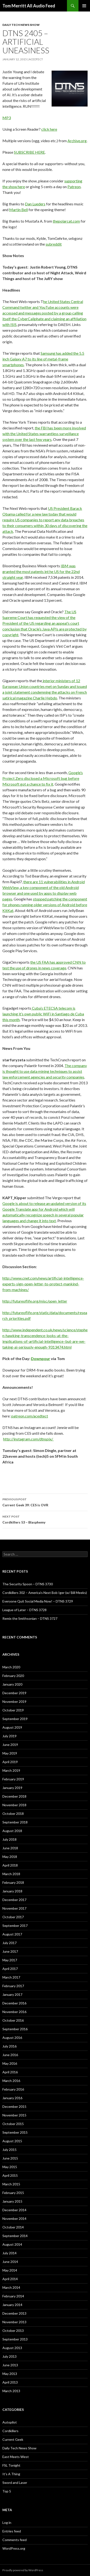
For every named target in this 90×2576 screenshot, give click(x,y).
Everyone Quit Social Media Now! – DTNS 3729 (37, 1601)
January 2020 (12, 1684)
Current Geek (12, 2439)
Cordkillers (10, 2431)
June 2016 (10, 2055)
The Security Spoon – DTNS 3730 (27, 1584)
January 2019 (12, 1788)
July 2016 (9, 2046)
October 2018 (13, 1813)
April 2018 (10, 1865)
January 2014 (12, 2305)
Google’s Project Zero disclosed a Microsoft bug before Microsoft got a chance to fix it (42, 778)
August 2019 (12, 1727)
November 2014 (14, 2218)
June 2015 (10, 2158)
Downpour (40, 1358)
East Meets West (15, 2457)
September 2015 (15, 2132)
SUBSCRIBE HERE (29, 152)
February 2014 (13, 2296)
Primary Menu (84, 5)
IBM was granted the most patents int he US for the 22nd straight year (41, 571)
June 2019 (10, 1745)
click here (49, 129)
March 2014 (11, 2287)
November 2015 (14, 2115)
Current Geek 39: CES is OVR (45, 1501)
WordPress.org (13, 2548)
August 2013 (12, 2348)
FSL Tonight (11, 2465)
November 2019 (14, 1701)
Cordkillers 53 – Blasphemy (45, 1519)
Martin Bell (18, 209)
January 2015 (12, 2201)
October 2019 (13, 1710)
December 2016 (14, 2003)
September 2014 (15, 2236)
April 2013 (10, 2382)
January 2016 (12, 2098)
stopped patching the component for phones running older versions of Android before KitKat (44, 905)
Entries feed (11, 2531)
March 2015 (11, 2184)
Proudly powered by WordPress (22, 2570)
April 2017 (10, 1969)
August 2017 (12, 1934)
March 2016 (11, 2081)
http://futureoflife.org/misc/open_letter (34, 1301)
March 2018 (11, 1874)
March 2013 (11, 2391)
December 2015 (14, 2106)
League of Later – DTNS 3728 (24, 1610)
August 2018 (12, 1831)
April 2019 (10, 1762)
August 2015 (12, 2141)
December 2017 (14, 1900)
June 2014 (10, 2262)
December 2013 (14, 2313)
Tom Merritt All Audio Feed (28, 5)
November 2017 (14, 1908)
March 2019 (11, 1770)
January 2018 (12, 1891)
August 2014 (12, 2244)
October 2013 (13, 2331)
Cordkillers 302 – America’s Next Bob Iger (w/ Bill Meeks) (44, 1593)
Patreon (74, 186)
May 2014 (9, 2270)
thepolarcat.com (66, 221)
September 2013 (15, 2339)
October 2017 (13, 1917)
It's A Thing (11, 2474)
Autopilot (9, 2422)
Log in (6, 2522)
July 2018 (9, 1839)
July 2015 (9, 2150)
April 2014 (10, 2279)
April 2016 (10, 2072)
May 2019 (9, 1753)
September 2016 (15, 2029)
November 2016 (14, 2012)
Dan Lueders (35, 204)
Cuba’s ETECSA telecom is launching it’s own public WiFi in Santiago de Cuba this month (43, 1014)
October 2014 (13, 2227)
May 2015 (9, 2167)
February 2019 (13, 1779)
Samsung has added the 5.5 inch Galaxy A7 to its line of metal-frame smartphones (43, 359)
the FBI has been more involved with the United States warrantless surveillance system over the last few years (44, 434)
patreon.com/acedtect (29, 1416)
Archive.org (77, 140)
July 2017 (9, 1943)
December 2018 (14, 1796)
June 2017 (10, 1951)
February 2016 (13, 2089)
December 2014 (14, 2210)
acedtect (36, 59)
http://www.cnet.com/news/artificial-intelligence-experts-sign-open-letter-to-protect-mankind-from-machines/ (43, 1284)
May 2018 (9, 1857)
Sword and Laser (14, 2482)
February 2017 (13, 1986)
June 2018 (10, 1848)
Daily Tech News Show (21, 25)
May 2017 (9, 1960)
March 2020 (11, 1667)
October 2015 (13, 2124)
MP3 (6, 117)
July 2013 (9, 2356)
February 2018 (13, 1882)
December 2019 (14, 1693)
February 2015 (13, 2193)
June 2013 (10, 2365)
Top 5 (6, 2491)
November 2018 (14, 1805)
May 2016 (9, 2063)
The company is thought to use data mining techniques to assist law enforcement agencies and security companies (44, 1071)
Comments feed (14, 2540)
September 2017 (15, 1926)
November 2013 (14, 2322)
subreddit (54, 244)
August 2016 (12, 2038)
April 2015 (10, 2175)
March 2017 (11, 1977)
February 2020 (13, 1676)
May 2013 (9, 2374)
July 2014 (9, 2253)
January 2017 (12, 1994)
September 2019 (15, 1719)
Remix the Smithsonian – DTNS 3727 (29, 1618)
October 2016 (13, 2020)
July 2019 (9, 1736)
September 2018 (15, 1822)
